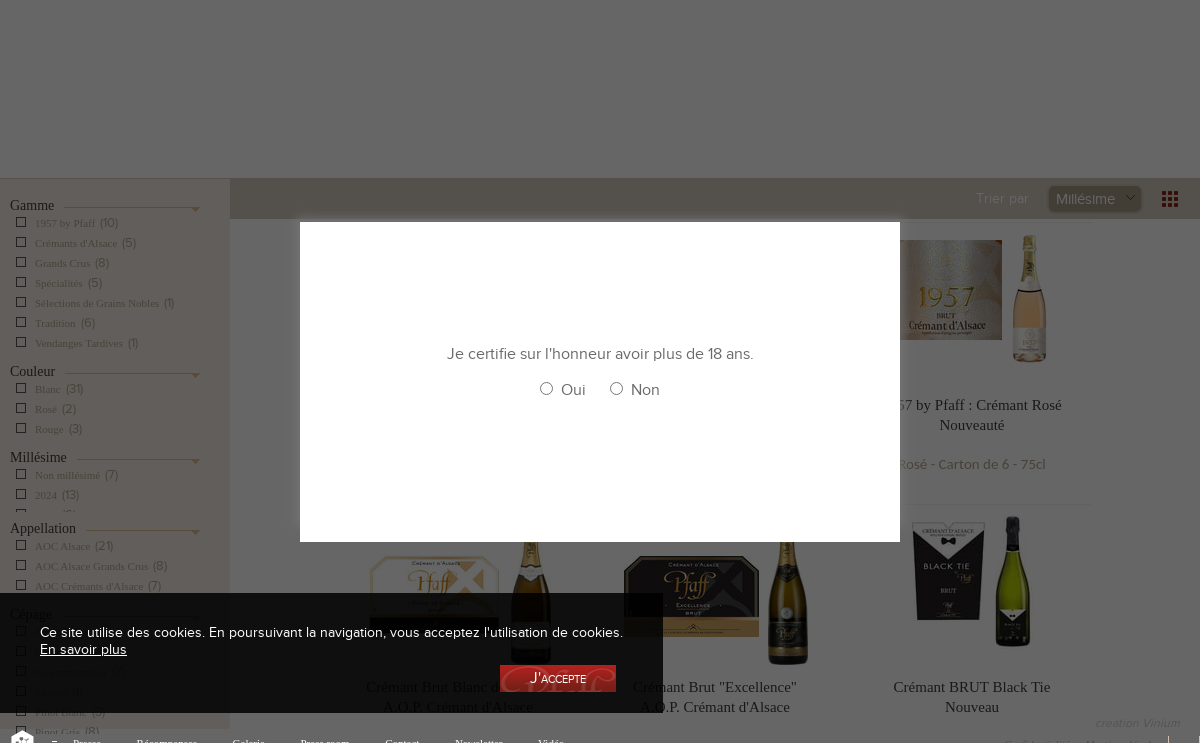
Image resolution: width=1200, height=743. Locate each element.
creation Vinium (1137, 723)
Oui (573, 390)
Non (645, 390)
